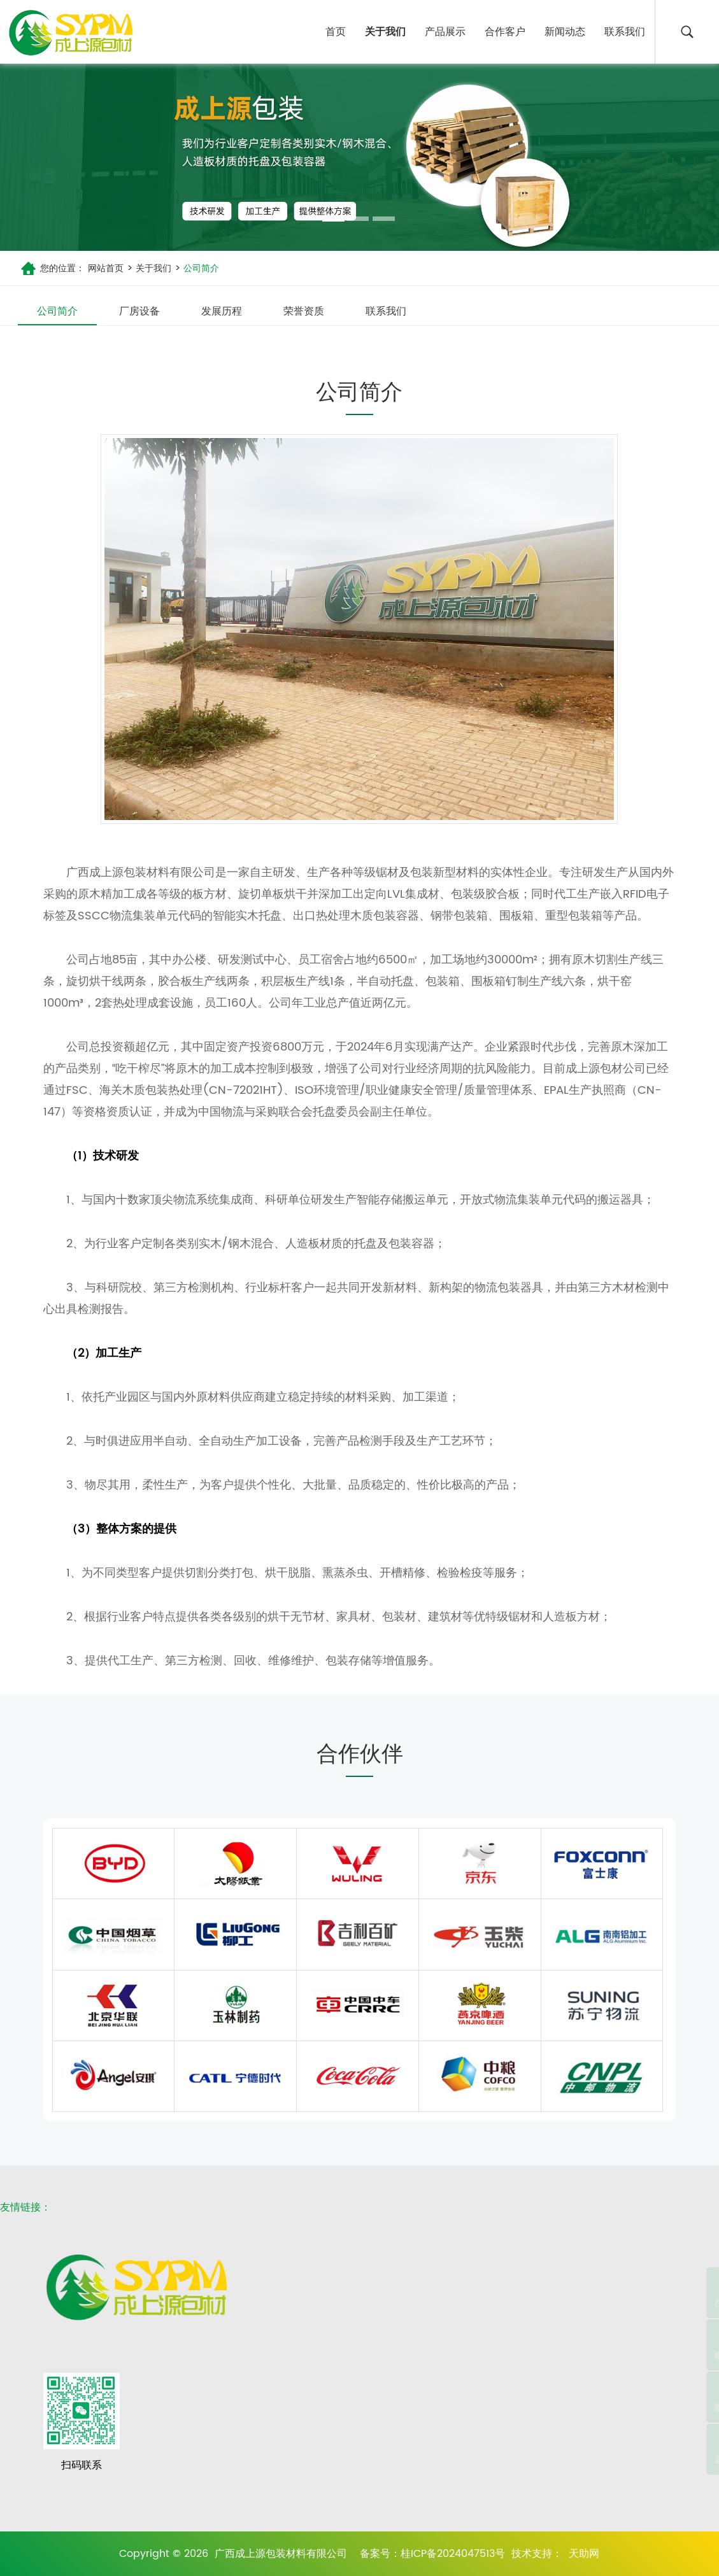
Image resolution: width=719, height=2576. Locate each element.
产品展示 (445, 32)
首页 (335, 32)
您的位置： (62, 268)
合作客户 (505, 32)
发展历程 (221, 311)
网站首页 (106, 268)
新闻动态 (565, 32)
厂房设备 (139, 311)
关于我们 (385, 32)
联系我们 (624, 32)
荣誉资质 (303, 311)
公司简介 (200, 268)
